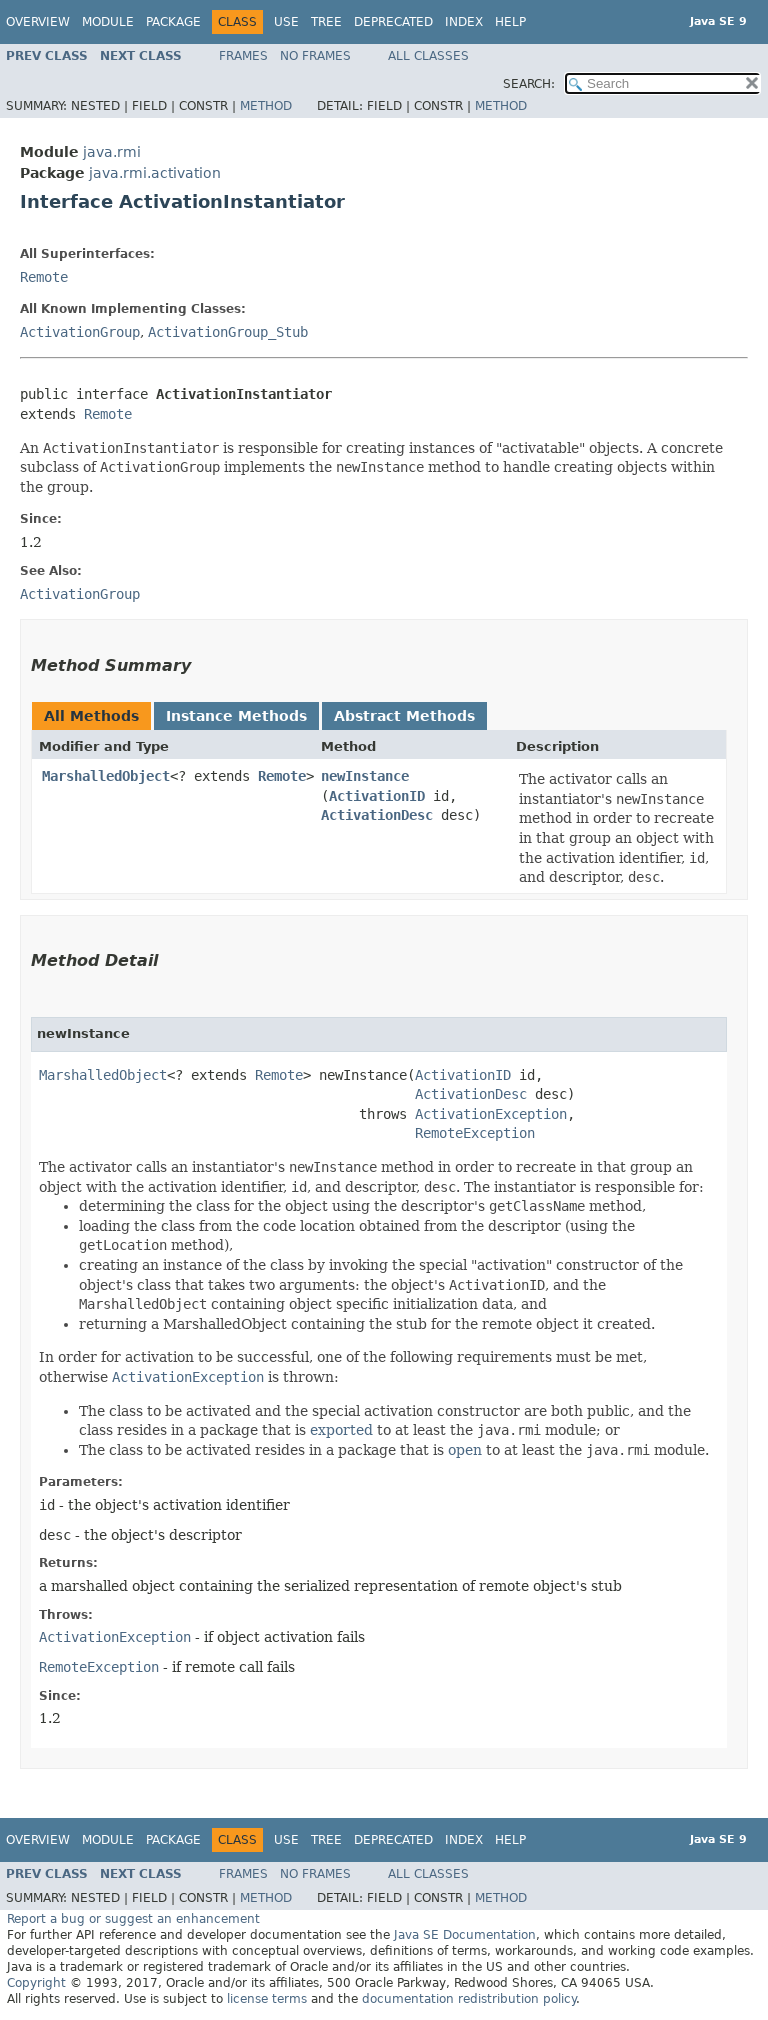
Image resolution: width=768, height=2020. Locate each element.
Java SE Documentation (465, 1935)
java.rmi (112, 152)
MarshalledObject (106, 776)
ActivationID (377, 796)
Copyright (36, 1983)
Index (464, 22)
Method (266, 106)
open (465, 1450)
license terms (267, 1999)
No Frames (315, 56)
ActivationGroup (80, 332)
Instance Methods (236, 716)
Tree (326, 22)
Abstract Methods (404, 716)
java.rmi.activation (155, 173)
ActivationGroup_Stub (228, 332)
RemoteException (475, 1133)
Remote (44, 277)
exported (341, 1430)
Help (510, 22)
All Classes (428, 56)
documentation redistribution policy (469, 1999)
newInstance (365, 776)
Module (108, 22)
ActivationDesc (377, 815)
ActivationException (491, 1114)
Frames (243, 56)
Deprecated (393, 22)
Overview (38, 22)
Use (286, 22)
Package (173, 22)
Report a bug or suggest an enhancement (133, 1919)
